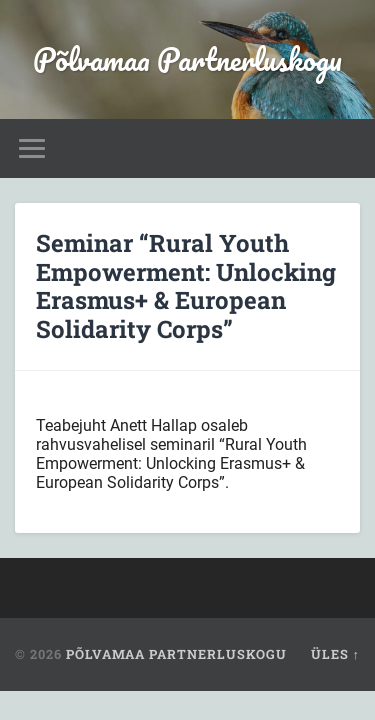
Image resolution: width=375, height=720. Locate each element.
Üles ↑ (335, 654)
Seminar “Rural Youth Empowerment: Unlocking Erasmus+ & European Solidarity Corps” (186, 286)
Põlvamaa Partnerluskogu (187, 59)
